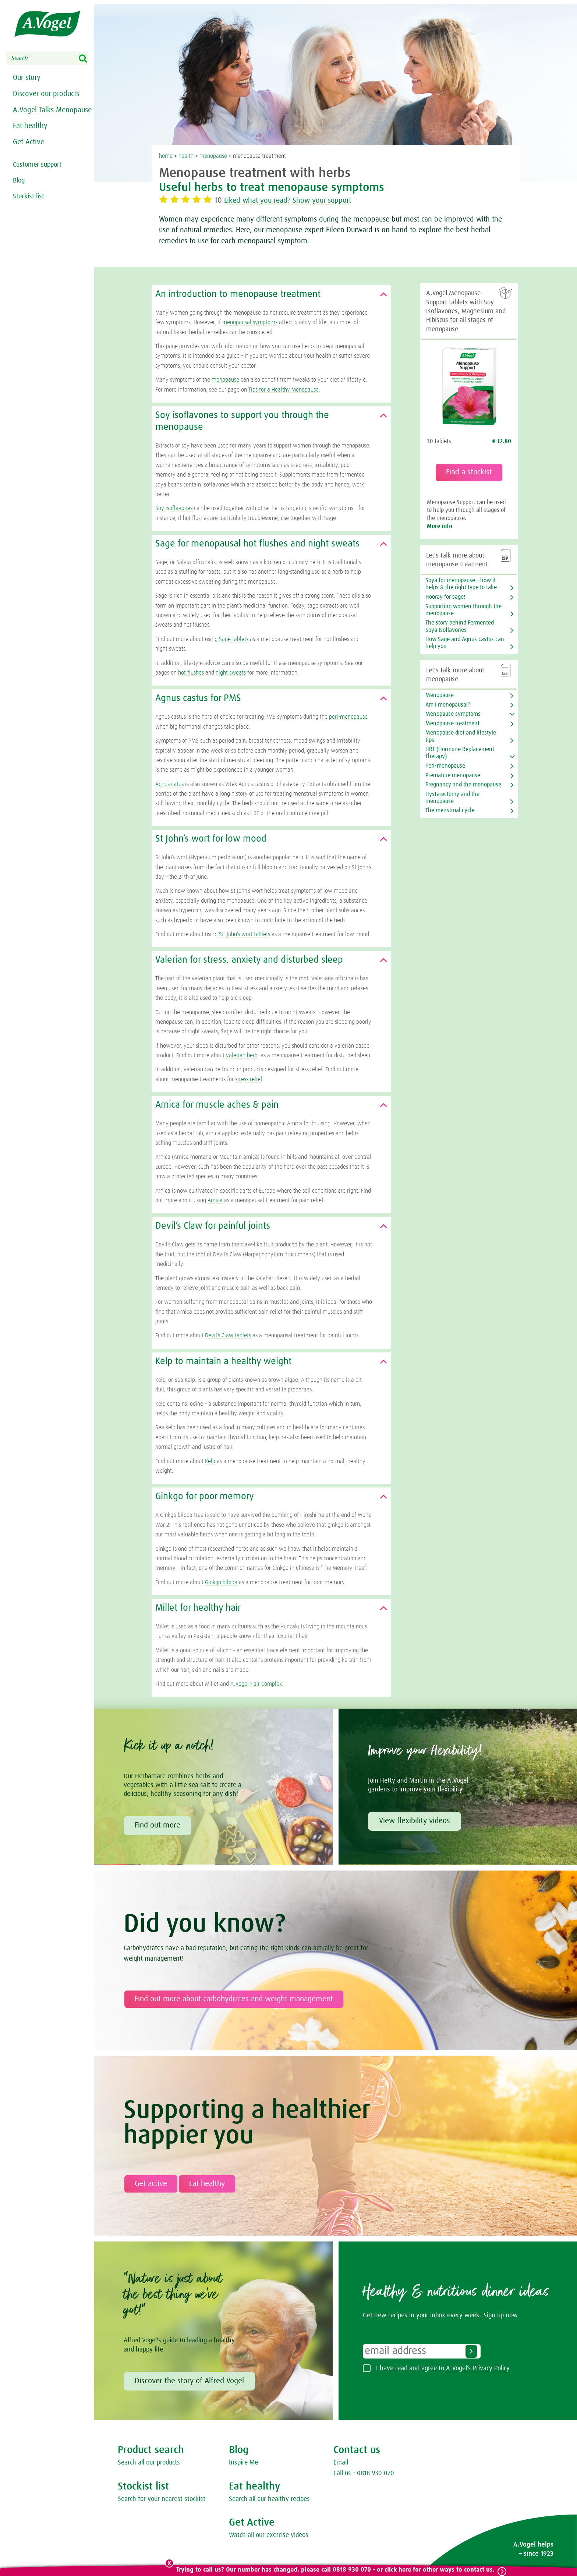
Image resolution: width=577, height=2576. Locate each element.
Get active (151, 2184)
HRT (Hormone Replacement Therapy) (459, 752)
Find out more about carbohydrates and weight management (234, 1999)
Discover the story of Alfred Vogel (189, 2381)
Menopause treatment (452, 723)
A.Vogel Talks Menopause (33, 118)
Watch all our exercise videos (268, 2535)
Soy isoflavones (173, 508)
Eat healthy (30, 141)
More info (439, 526)
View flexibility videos (414, 1821)
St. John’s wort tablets (244, 934)
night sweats (231, 673)
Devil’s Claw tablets (228, 1335)
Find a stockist (469, 472)
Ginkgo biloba (221, 1582)
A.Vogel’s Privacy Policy (478, 2368)
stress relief (248, 1079)
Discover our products (46, 96)
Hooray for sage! (445, 597)
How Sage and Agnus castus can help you (464, 642)
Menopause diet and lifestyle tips (460, 736)
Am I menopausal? (447, 705)
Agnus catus (169, 784)
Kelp (210, 1461)
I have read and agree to (443, 2368)
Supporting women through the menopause (463, 610)
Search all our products (149, 2462)
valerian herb (242, 1055)
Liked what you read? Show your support (294, 201)
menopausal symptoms (249, 322)
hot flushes (191, 673)
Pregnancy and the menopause (463, 785)
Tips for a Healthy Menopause (283, 390)
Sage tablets (233, 639)
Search (87, 58)
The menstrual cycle (449, 810)
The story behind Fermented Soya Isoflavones (459, 626)
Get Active (28, 159)
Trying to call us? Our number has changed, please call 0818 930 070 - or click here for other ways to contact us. (335, 2570)
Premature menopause (452, 775)
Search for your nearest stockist (161, 2499)
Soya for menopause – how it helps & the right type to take (461, 583)
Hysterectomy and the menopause (452, 797)
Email (340, 2462)
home (166, 156)
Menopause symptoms (453, 714)
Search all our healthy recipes (269, 2499)
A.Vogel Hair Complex (256, 1684)
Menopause (439, 695)
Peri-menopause (445, 766)
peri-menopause (348, 717)
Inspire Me (243, 2462)
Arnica (215, 1200)
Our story (26, 78)
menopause (213, 156)
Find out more (157, 1825)
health (186, 156)
